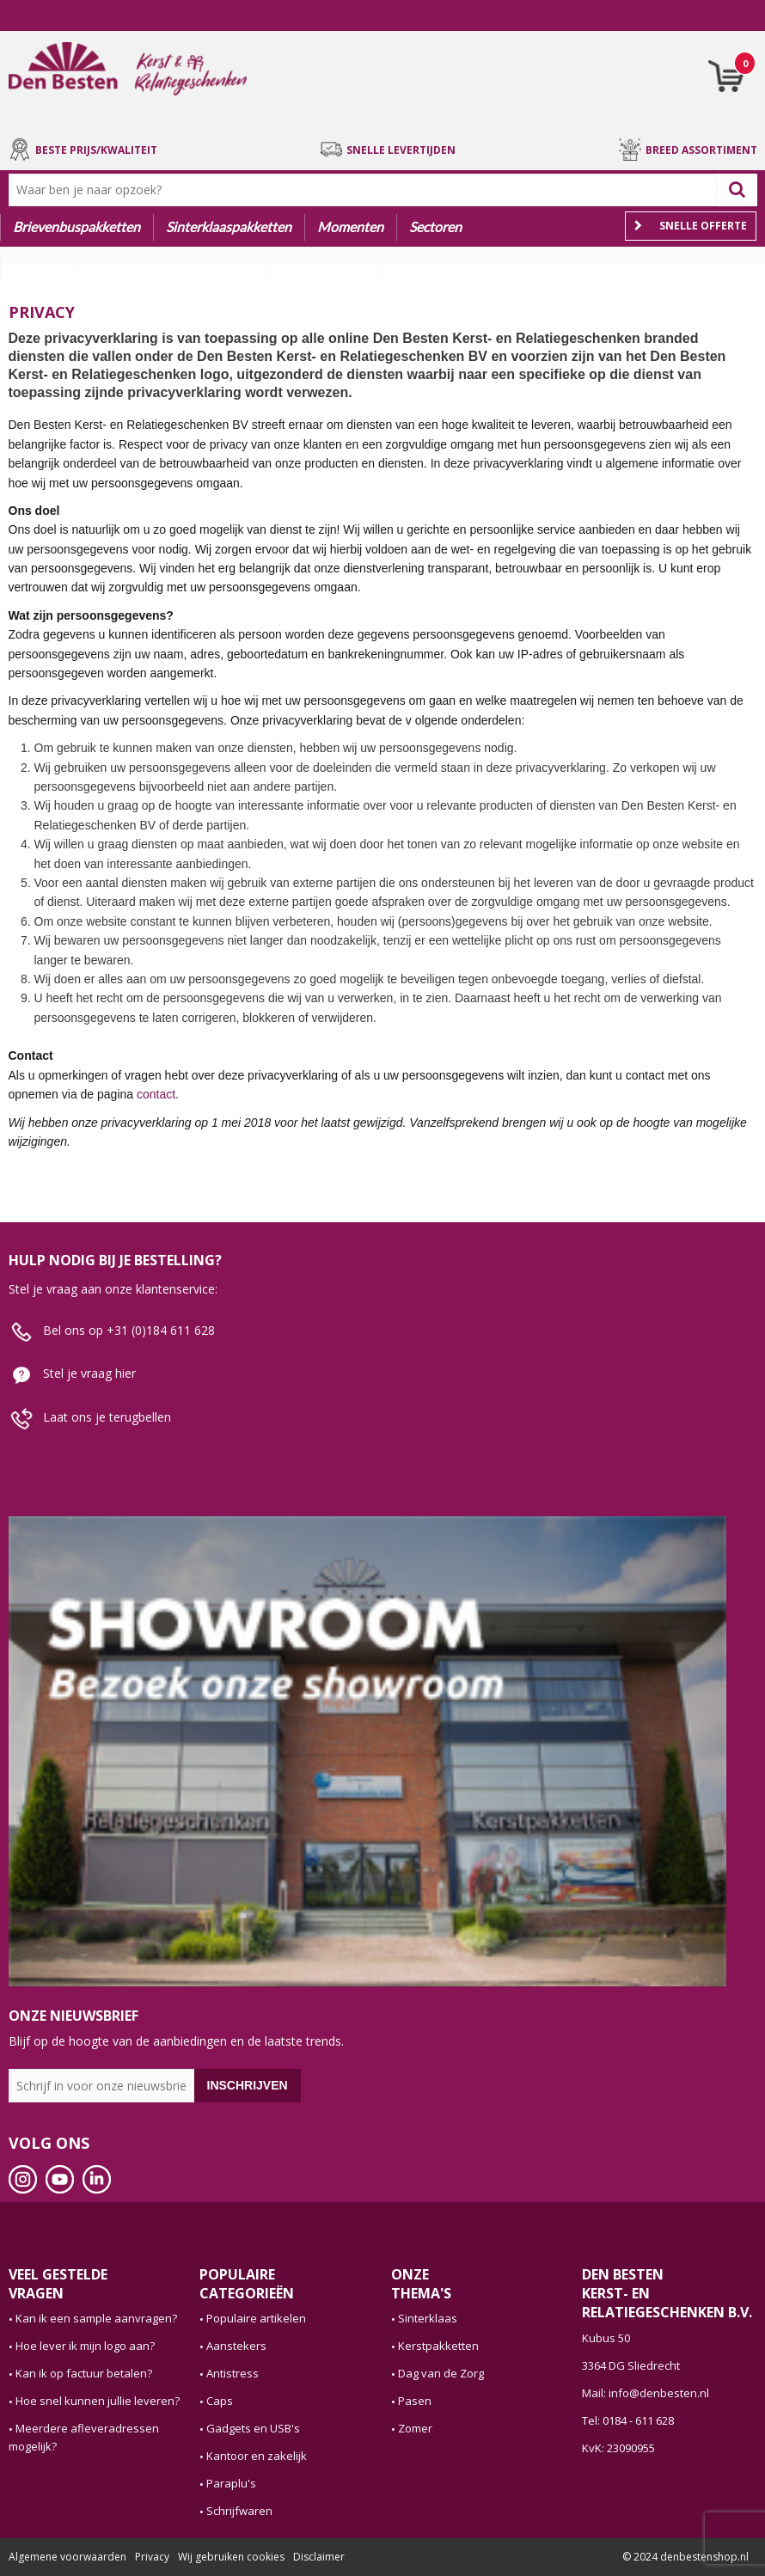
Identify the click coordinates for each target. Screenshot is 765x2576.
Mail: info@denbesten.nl (645, 2393)
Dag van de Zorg (441, 2373)
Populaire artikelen (256, 2318)
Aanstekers (236, 2345)
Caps (219, 2400)
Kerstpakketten (438, 2345)
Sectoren (435, 226)
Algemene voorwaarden (67, 2556)
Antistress (232, 2373)
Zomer (415, 2428)
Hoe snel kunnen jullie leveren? (97, 2400)
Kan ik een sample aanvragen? (96, 2318)
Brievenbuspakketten (76, 226)
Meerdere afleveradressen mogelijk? (84, 2437)
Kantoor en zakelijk (256, 2455)
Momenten (350, 226)
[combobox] (367, 190)
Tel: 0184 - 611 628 (628, 2420)
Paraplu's (231, 2483)
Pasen (414, 2400)
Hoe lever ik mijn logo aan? (85, 2345)
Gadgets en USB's (253, 2428)
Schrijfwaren (239, 2510)
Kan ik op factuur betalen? (83, 2373)
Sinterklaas (427, 2318)
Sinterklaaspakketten (228, 226)
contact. (158, 1094)
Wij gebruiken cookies (231, 2556)
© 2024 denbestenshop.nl (685, 2556)
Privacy (152, 2556)
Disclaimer (319, 2556)
